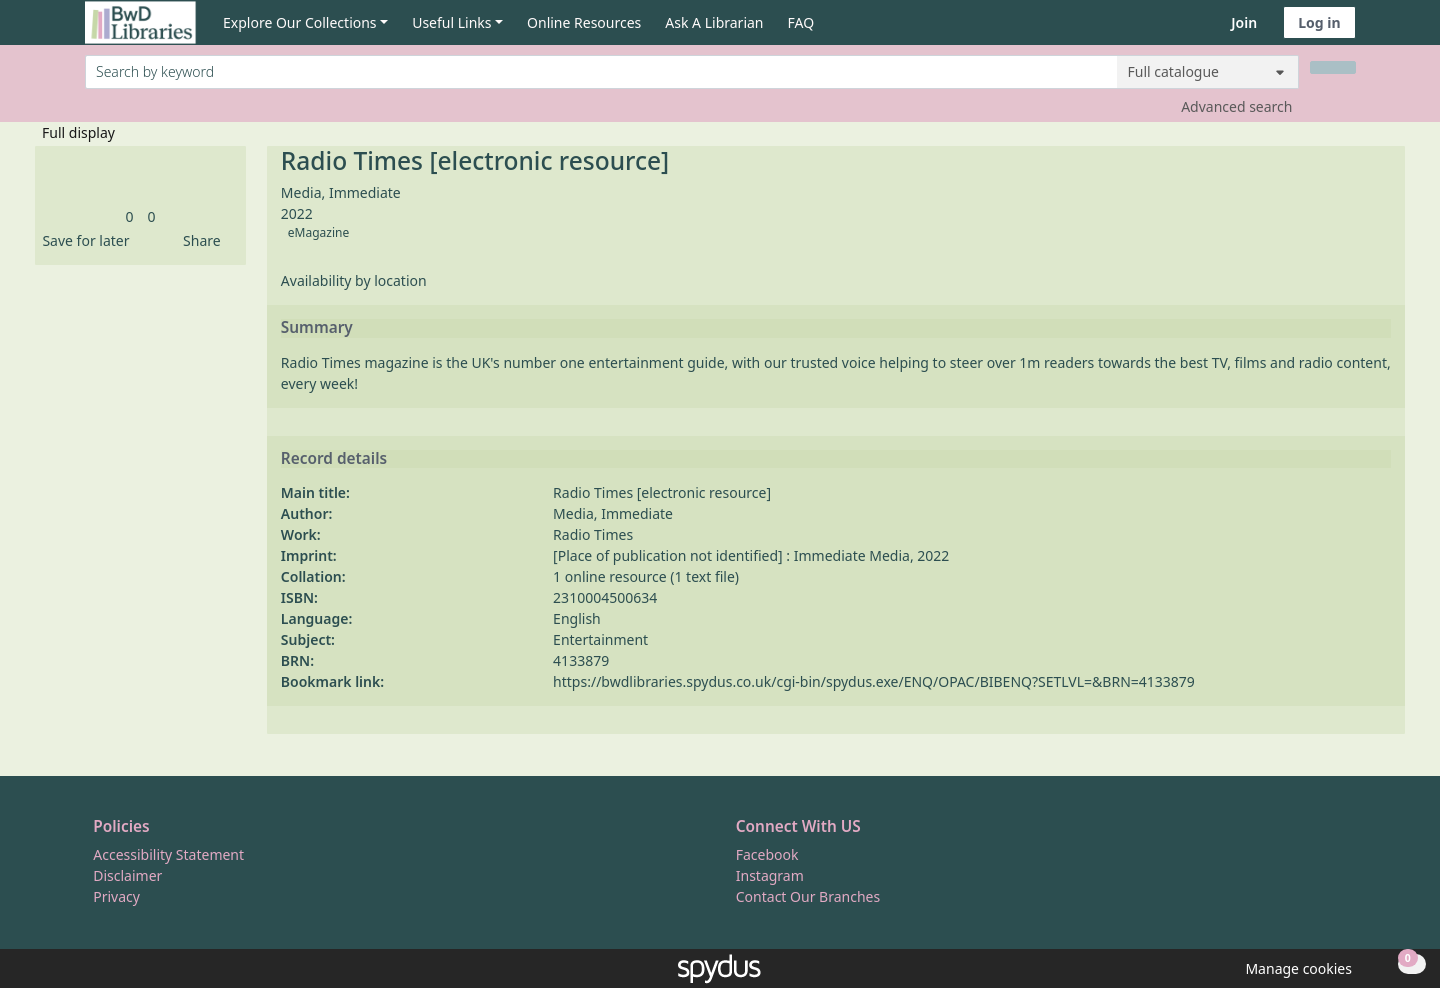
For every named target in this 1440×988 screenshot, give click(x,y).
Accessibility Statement (168, 854)
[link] (129, 216)
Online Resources (584, 22)
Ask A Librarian (714, 22)
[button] (82, 240)
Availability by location (354, 280)
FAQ (801, 22)
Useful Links (451, 22)
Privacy (116, 896)
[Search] (1333, 67)
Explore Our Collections (300, 22)
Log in (1319, 22)
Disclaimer (127, 875)
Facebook (767, 854)
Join (1244, 22)
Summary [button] (317, 328)
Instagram (770, 875)
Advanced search (1236, 106)
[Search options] (1208, 72)
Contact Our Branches (808, 896)
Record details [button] (334, 459)
